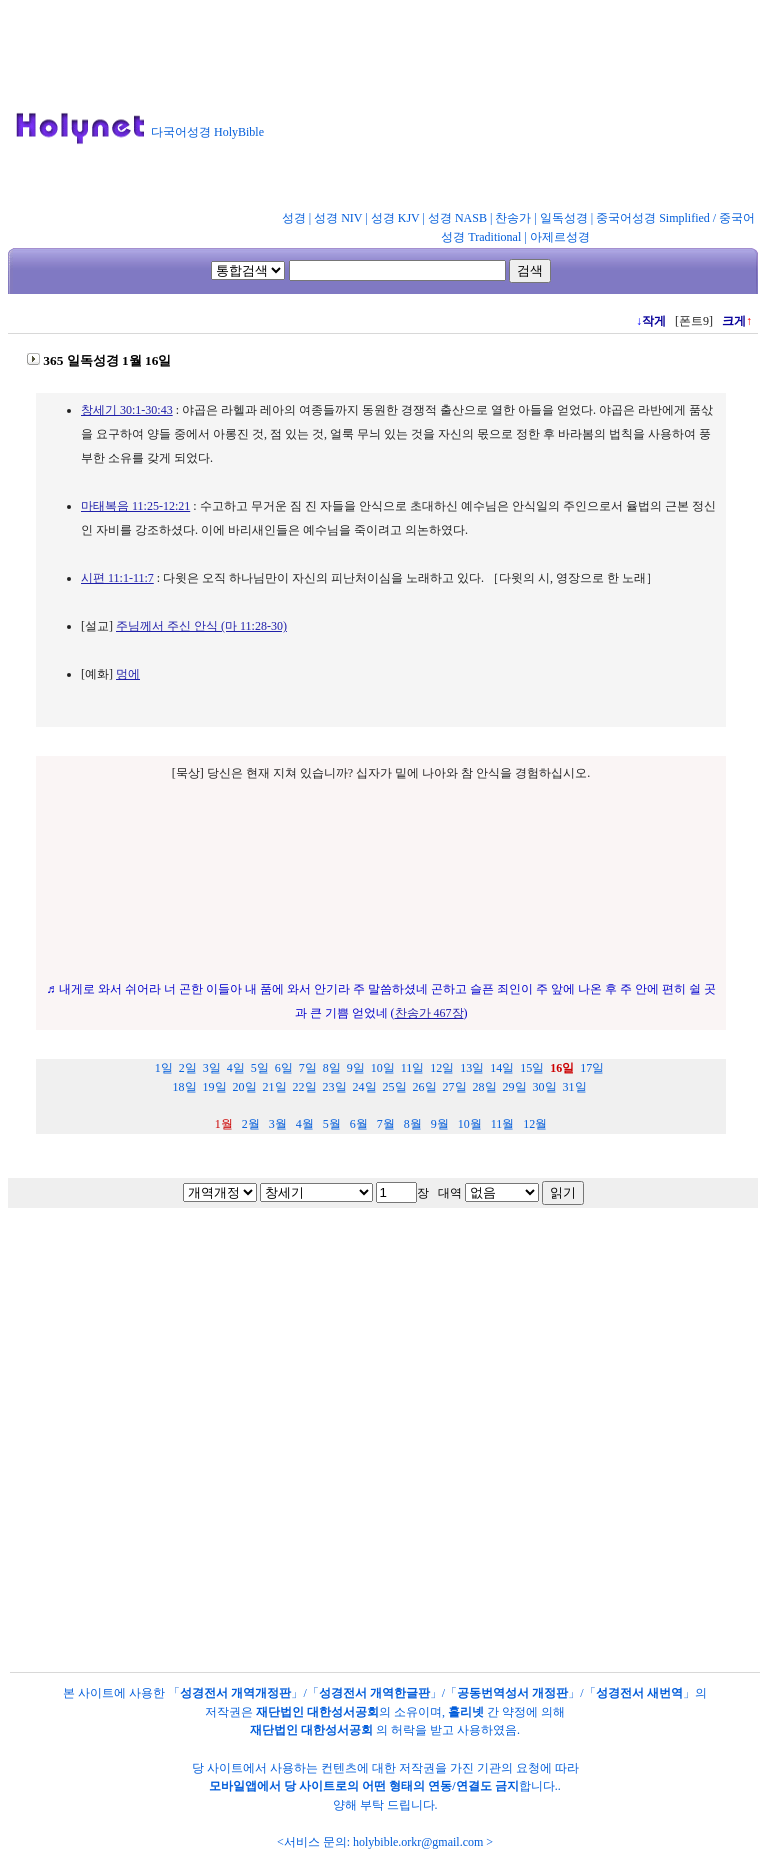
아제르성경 (560, 237)
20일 (245, 1087)
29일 (515, 1087)
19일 (215, 1087)
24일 (365, 1087)
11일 (413, 1068)
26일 (425, 1087)
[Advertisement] (400, 109)
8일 (332, 1068)
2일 (188, 1068)
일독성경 (564, 218)
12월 (535, 1124)
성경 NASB (457, 218)
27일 (455, 1087)
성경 (294, 218)
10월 (470, 1124)
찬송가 (513, 218)
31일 (575, 1087)
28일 (485, 1087)
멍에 (128, 674)
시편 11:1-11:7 (117, 578)
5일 (260, 1068)
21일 (275, 1087)
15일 (532, 1068)
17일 (592, 1068)
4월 (305, 1124)
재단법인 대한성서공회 (317, 1712)
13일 (472, 1068)
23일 (335, 1087)
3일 (212, 1068)
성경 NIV (338, 218)
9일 (356, 1068)
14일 (502, 1068)
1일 (164, 1068)
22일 (305, 1087)
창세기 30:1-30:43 (127, 410)
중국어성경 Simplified (653, 218)
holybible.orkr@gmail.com (418, 1842)
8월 (413, 1124)
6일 (284, 1068)
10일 (383, 1068)
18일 (185, 1087)
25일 (395, 1087)
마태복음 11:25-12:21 (135, 506)
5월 (332, 1124)
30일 (545, 1087)
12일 (442, 1068)
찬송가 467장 (429, 1013)
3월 (278, 1124)
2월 (251, 1124)
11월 (503, 1124)
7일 (308, 1068)
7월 (386, 1124)
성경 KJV (395, 218)
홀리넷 (466, 1712)
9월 (440, 1124)
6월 (359, 1124)
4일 (236, 1068)
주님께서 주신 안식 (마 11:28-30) (201, 626)
